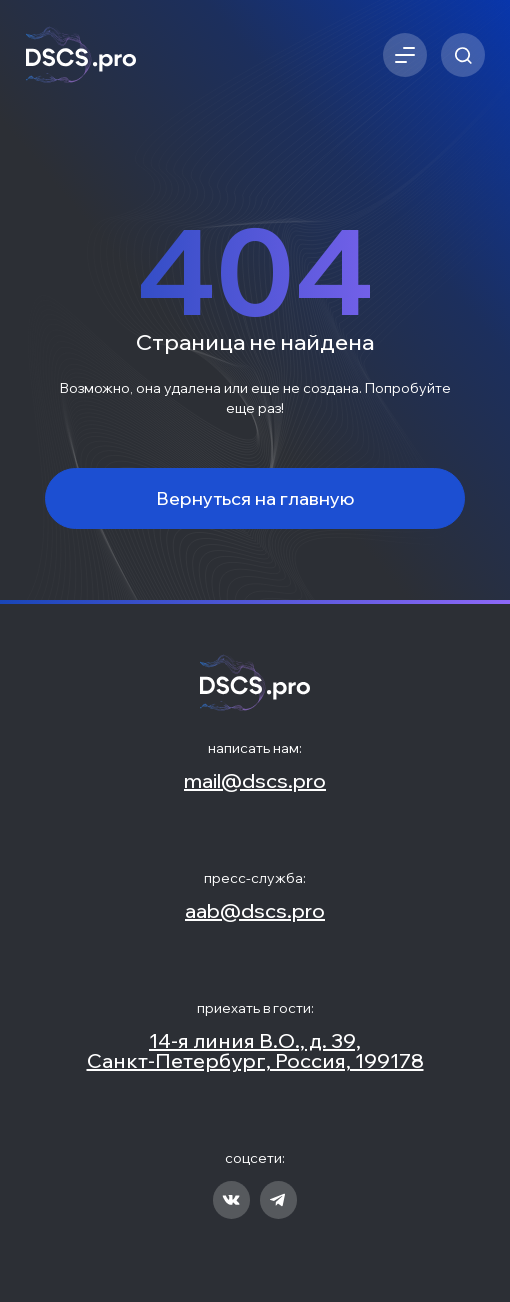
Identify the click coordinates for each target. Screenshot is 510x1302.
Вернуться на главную (255, 498)
